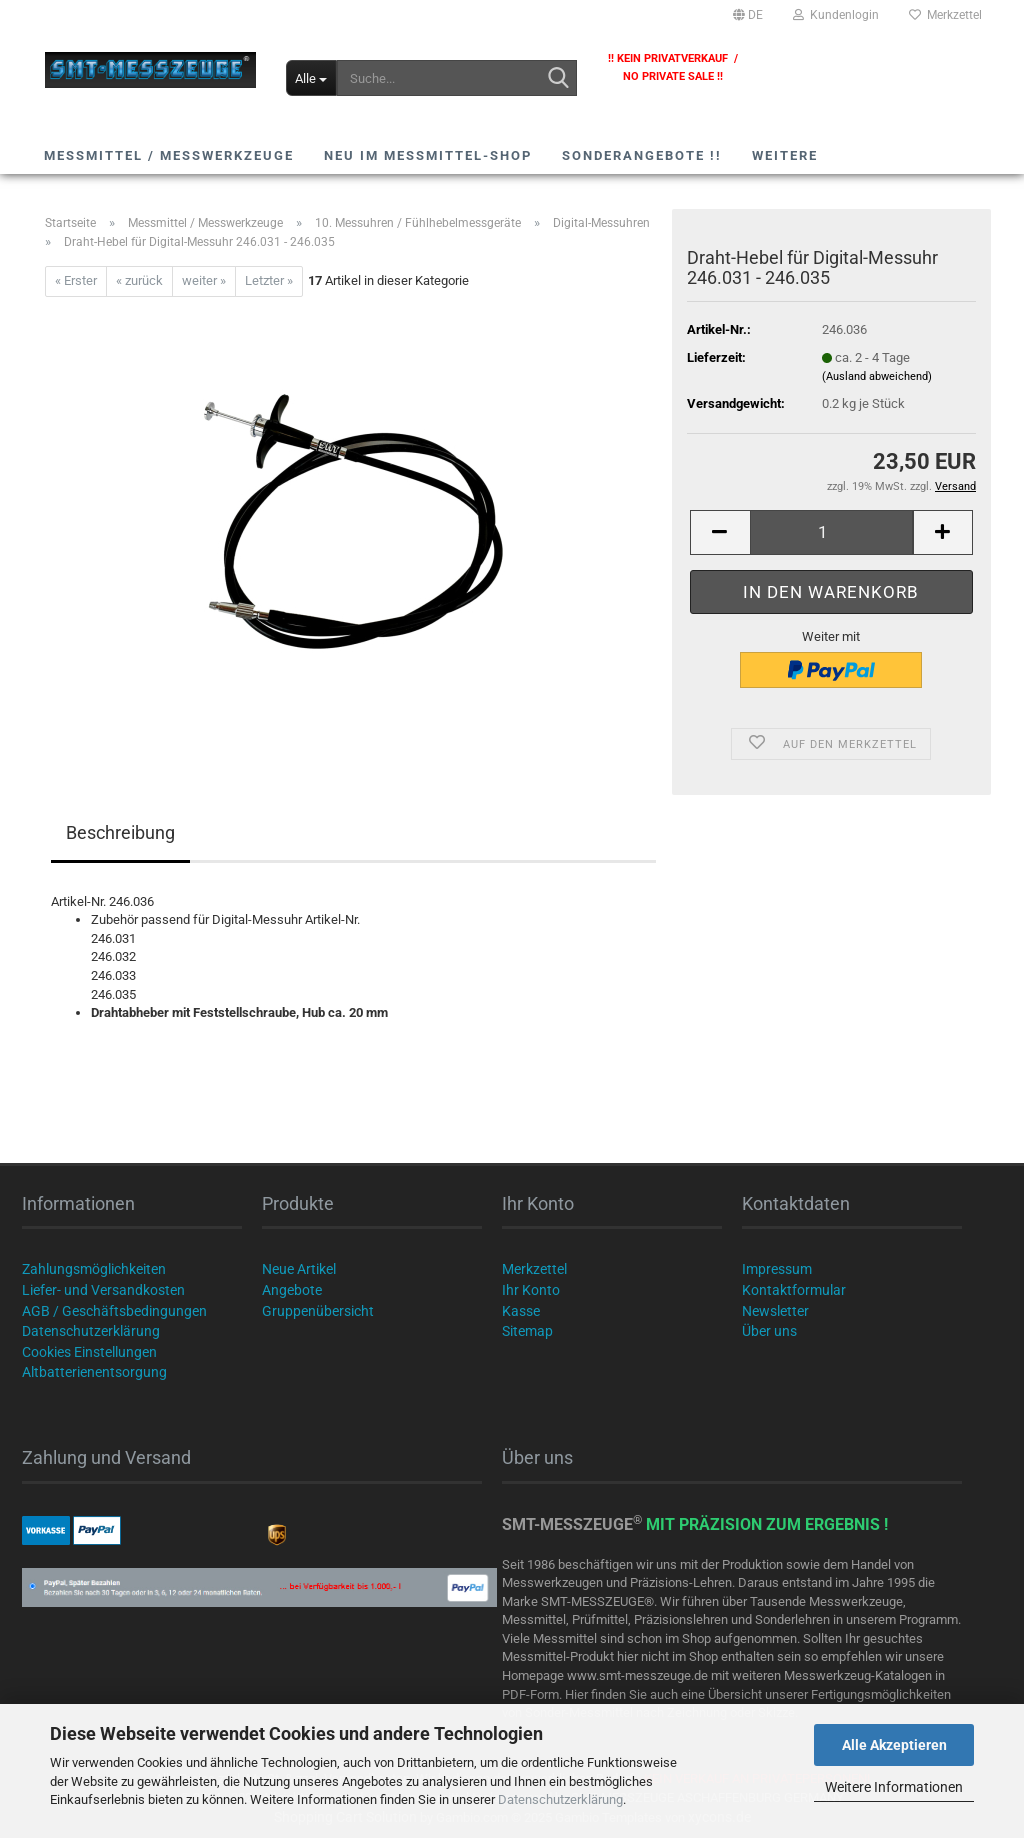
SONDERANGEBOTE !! (642, 155)
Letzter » (269, 280)
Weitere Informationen (894, 1787)
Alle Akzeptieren (894, 1745)
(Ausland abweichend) (877, 376)
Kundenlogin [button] (836, 15)
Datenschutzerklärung (560, 1799)
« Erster (76, 280)
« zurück (139, 280)
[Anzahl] (831, 532)
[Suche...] (311, 78)
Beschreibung (120, 832)
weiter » (204, 280)
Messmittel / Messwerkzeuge (169, 155)
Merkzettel (945, 15)
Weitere (785, 155)
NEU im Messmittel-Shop (428, 155)
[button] (748, 15)
